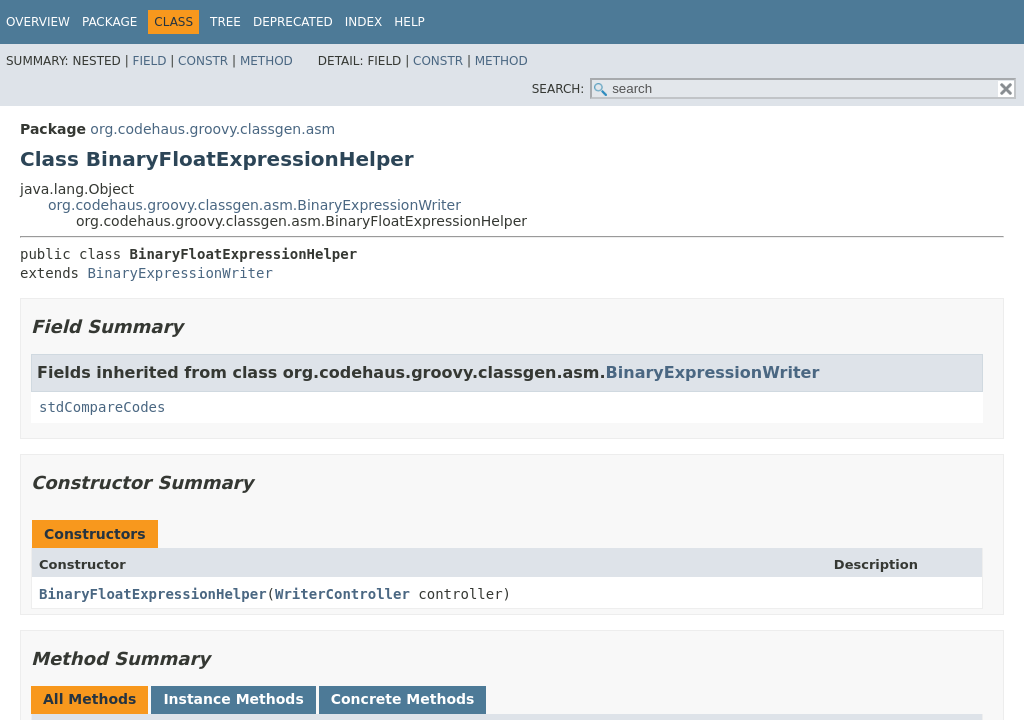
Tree (225, 22)
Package (109, 22)
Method (266, 61)
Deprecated (293, 22)
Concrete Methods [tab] (403, 699)
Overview (38, 22)
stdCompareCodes (102, 407)
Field (149, 61)
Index (364, 22)
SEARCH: (558, 89)
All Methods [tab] (89, 699)
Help (409, 22)
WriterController (342, 594)
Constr (203, 61)
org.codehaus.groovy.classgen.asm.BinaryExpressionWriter (254, 205)
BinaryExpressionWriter (179, 273)
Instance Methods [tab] (233, 699)
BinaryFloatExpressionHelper (153, 594)
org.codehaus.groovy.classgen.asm (212, 129)
